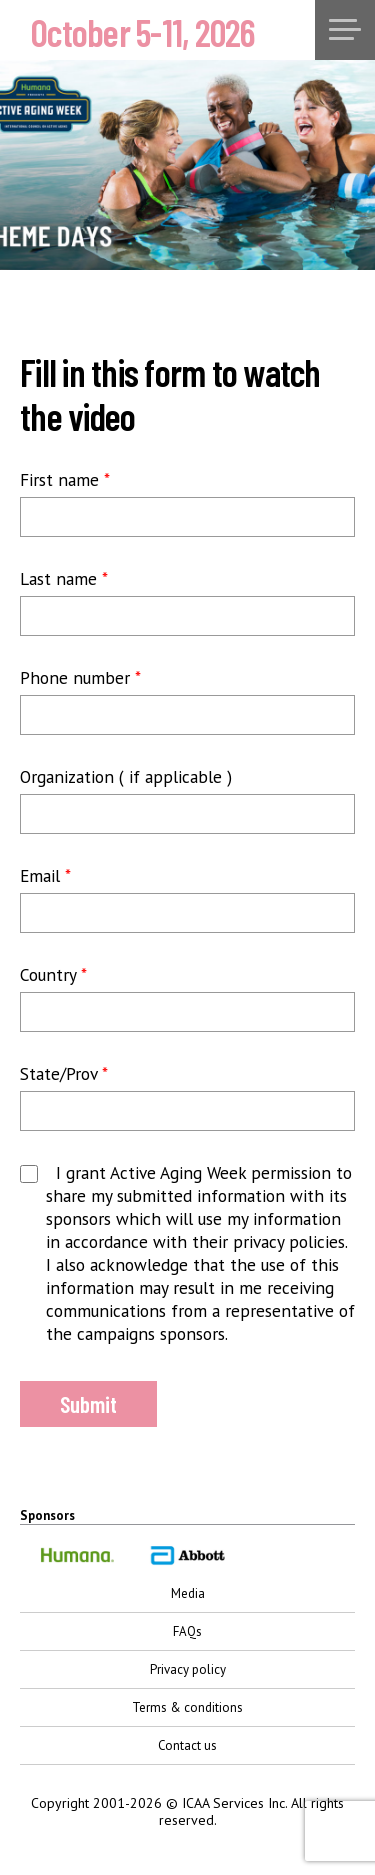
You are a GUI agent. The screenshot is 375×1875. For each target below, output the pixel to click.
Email (45, 875)
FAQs (187, 1631)
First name (65, 479)
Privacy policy (188, 1669)
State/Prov (64, 1073)
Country (53, 974)
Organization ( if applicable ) (126, 776)
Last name (64, 578)
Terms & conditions (187, 1707)
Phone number (80, 677)
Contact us (187, 1745)
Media (188, 1593)
